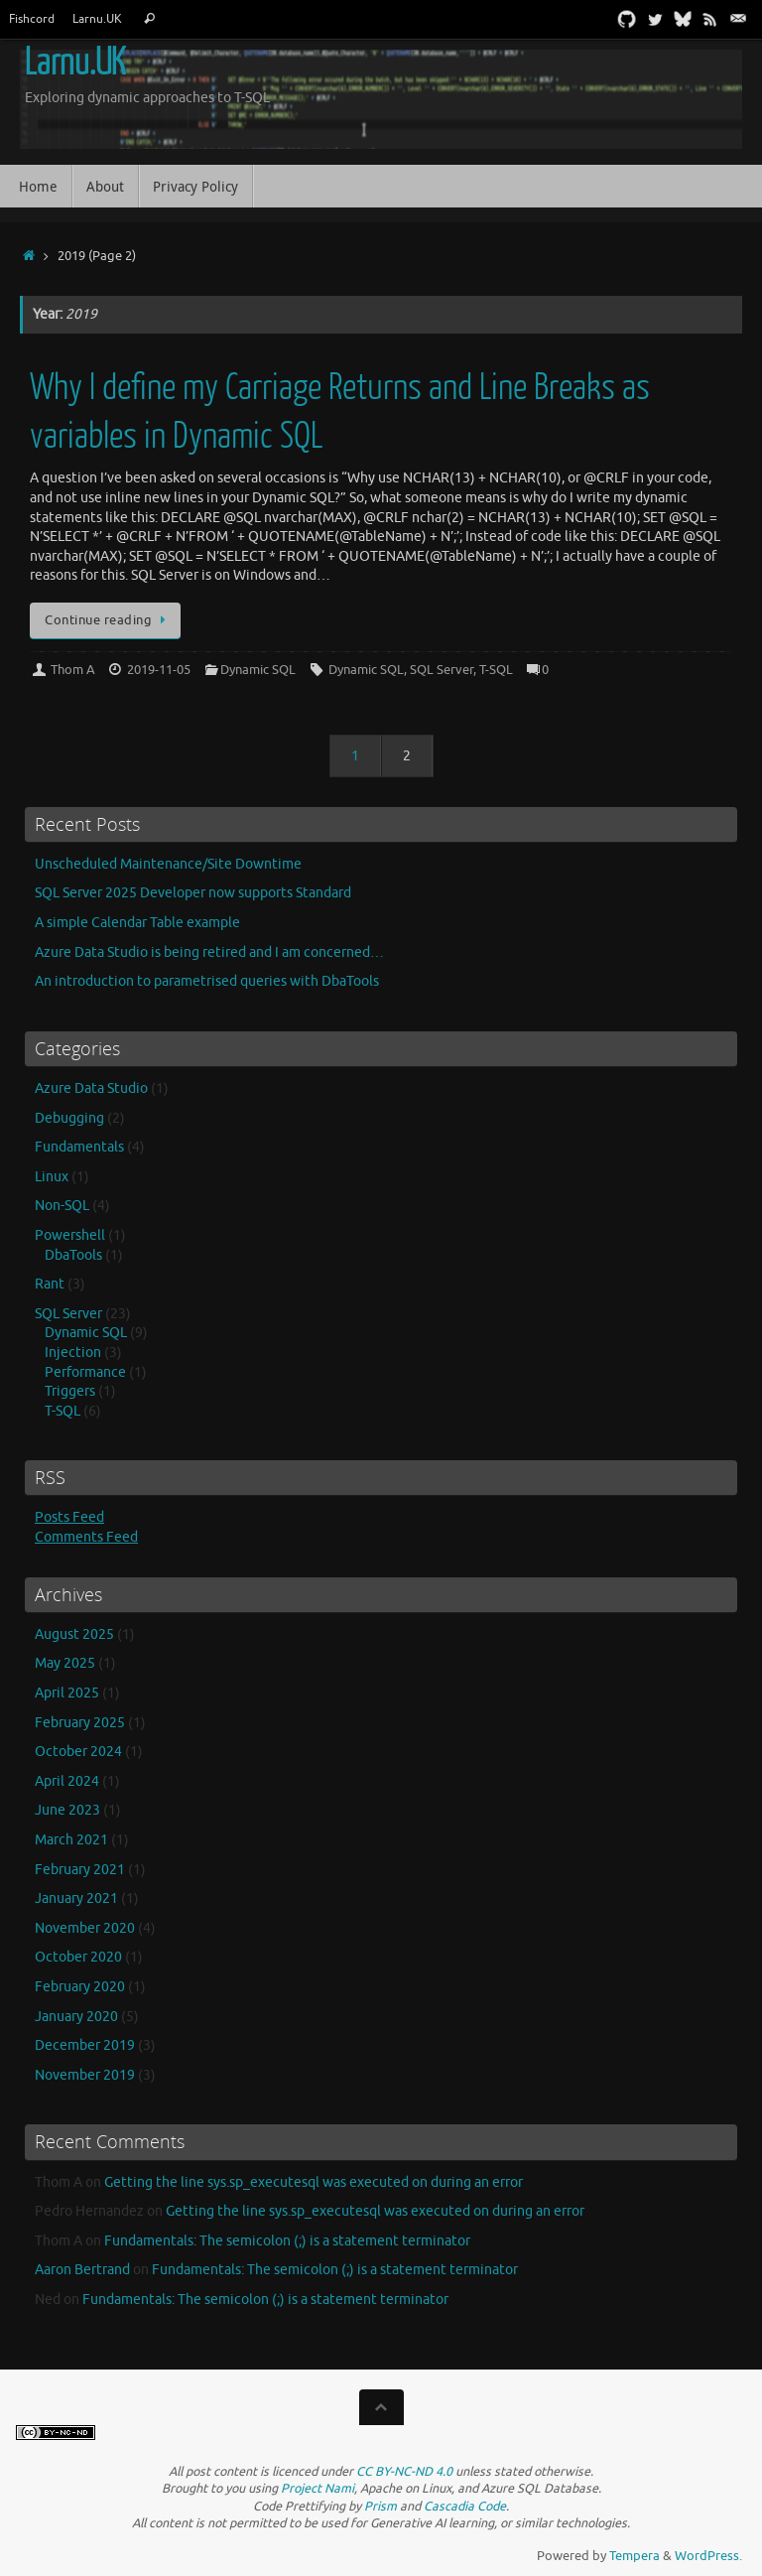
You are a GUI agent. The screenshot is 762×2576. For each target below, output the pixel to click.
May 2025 (65, 1663)
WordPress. (708, 2556)
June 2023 (67, 1810)
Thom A (73, 670)
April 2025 (67, 1693)
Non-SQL (62, 1205)
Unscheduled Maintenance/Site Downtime (168, 864)
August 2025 (74, 1634)
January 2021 (76, 1898)
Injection (73, 1352)
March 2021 (71, 1839)
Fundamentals (79, 1147)
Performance (85, 1372)
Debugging (69, 1118)
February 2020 (80, 1986)
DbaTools (73, 1255)
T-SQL (496, 670)
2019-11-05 (158, 670)
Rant (49, 1284)
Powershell (70, 1235)
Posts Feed (69, 1517)
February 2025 (80, 1722)
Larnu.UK (97, 19)
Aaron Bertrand (82, 2269)
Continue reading (109, 620)
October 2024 (78, 1751)
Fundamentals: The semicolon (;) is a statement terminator (287, 2241)
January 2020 (76, 2016)
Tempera (634, 2556)
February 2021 (80, 1869)
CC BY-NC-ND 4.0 (404, 2472)
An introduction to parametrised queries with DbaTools (207, 981)
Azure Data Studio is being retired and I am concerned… (209, 952)
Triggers (70, 1391)
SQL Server (441, 670)
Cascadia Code (465, 2506)
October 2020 (78, 1957)
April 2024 (67, 1781)
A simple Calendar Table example (137, 922)
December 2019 (85, 2045)
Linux (51, 1176)
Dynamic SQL (258, 670)
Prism (380, 2506)
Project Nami (317, 2489)
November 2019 (85, 2075)
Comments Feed (86, 1537)
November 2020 (85, 1928)
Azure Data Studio (91, 1088)
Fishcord (32, 19)
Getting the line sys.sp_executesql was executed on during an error (313, 2182)
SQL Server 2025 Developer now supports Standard (193, 892)
